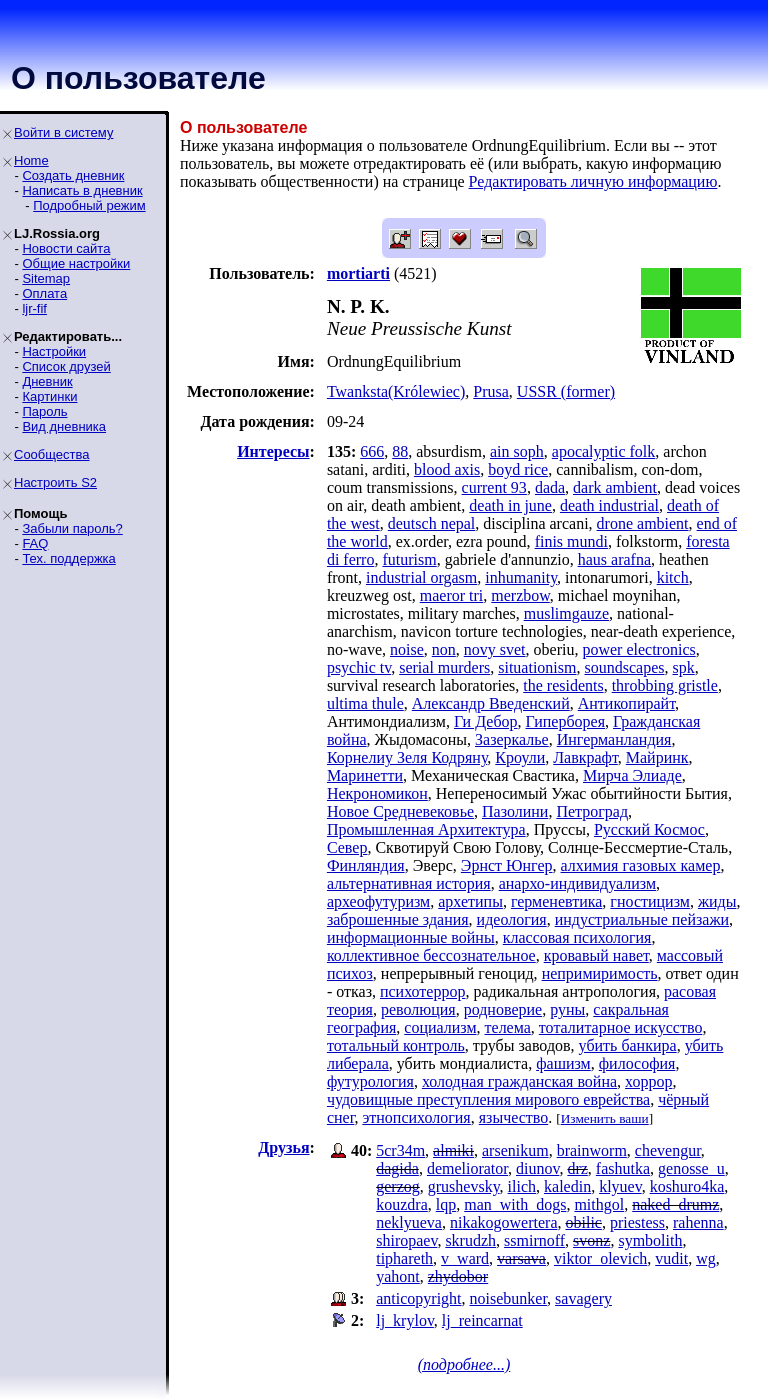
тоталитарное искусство (621, 1027)
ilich (522, 1186)
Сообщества (52, 454)
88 (400, 451)
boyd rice (518, 469)
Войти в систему (63, 132)
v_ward (465, 1258)
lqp (446, 1204)
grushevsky (464, 1186)
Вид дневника (64, 426)
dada (550, 487)
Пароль (44, 411)
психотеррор (423, 991)
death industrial (609, 505)
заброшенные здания (398, 919)
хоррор (648, 1081)
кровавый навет (596, 955)
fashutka (623, 1168)
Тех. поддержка (68, 558)
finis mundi (571, 541)
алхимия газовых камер (641, 865)
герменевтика (556, 901)
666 (372, 451)
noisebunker (509, 1298)
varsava (521, 1258)
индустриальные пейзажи (642, 919)
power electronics (638, 649)
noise (407, 649)
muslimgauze (566, 613)
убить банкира (628, 1045)
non (444, 649)
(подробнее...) (464, 1364)
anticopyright (418, 1298)
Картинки (49, 396)
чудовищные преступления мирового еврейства (488, 1099)
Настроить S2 (55, 482)
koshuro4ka (687, 1186)
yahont (398, 1276)
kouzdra (402, 1204)
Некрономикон (377, 793)
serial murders (444, 667)
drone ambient (643, 523)
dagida (397, 1168)
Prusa (491, 391)
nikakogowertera (504, 1222)
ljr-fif (34, 308)
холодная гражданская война (519, 1081)
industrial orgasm (421, 577)
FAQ (35, 543)
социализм (440, 1027)
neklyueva (409, 1222)
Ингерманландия (614, 739)
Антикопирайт (626, 703)
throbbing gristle (665, 685)
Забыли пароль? (72, 528)
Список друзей (66, 366)
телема (508, 1027)
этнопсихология (416, 1117)
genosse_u (691, 1168)
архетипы (470, 901)
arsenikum (515, 1150)
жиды (717, 901)
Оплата (44, 293)
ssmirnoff (534, 1240)
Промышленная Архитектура (426, 829)
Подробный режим (89, 205)
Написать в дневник (82, 190)
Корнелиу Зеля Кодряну (407, 757)
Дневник (47, 381)
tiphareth (404, 1258)
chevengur (668, 1150)
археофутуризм (378, 901)
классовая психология (577, 937)
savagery (583, 1298)
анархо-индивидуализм (577, 883)
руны (567, 1009)
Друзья (283, 1147)
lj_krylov (405, 1320)
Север (347, 847)
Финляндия (366, 865)
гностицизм (650, 901)
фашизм (563, 1063)
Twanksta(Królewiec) (396, 391)
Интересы (273, 451)
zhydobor (458, 1276)
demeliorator (467, 1168)
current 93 (494, 487)
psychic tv (359, 667)
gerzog (398, 1186)
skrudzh (470, 1240)
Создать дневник (73, 175)
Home (31, 160)
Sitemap (46, 278)
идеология (512, 919)
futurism (409, 559)
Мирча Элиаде (632, 775)
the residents (563, 685)
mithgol (599, 1204)
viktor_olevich (600, 1258)
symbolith (650, 1240)
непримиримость (600, 973)
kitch (673, 577)
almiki (453, 1150)
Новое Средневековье (400, 811)
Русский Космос (649, 829)
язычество (514, 1117)
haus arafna (614, 559)
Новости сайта (66, 248)
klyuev (620, 1186)
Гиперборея (565, 721)
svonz (591, 1240)
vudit (671, 1258)
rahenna (698, 1222)
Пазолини (515, 811)
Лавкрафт (585, 757)
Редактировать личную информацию (593, 181)
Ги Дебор (486, 721)
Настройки (54, 351)
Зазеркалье (512, 739)
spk (683, 667)
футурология (370, 1081)
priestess (637, 1222)
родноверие (503, 1009)
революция (418, 1009)
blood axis (447, 469)
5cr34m (400, 1150)
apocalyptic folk (604, 451)
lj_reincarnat (482, 1320)
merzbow (520, 595)
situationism (537, 667)
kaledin (567, 1186)
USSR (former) (566, 391)
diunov (537, 1168)
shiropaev (406, 1240)
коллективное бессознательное (431, 955)
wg (706, 1258)
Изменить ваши (605, 1118)
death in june (510, 505)
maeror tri (452, 595)
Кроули (520, 757)
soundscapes (624, 667)
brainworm (592, 1150)
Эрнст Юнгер (507, 865)
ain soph (517, 451)
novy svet (495, 649)
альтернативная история (409, 883)
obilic (583, 1222)
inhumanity (521, 577)
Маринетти (365, 775)
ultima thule (365, 703)
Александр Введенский (491, 703)
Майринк (657, 757)
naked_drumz (675, 1204)
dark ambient (615, 487)
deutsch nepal (432, 523)
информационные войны (411, 937)
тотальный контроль (396, 1045)
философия (637, 1063)
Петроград (592, 811)
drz (577, 1168)
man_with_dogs (515, 1204)
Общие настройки (76, 263)
